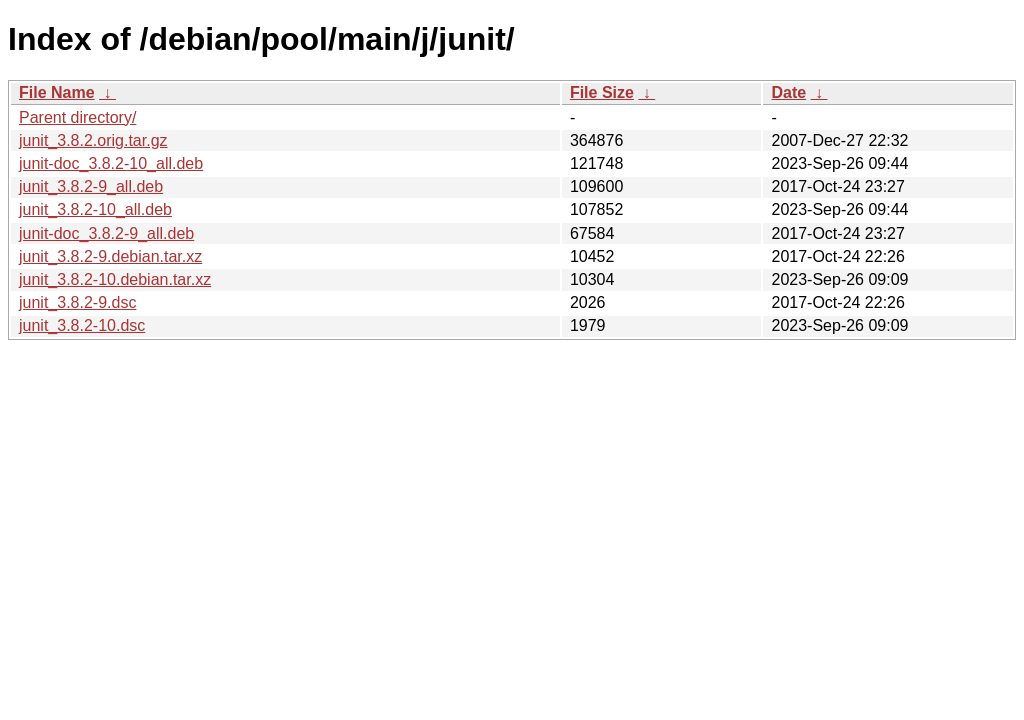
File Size (602, 92)
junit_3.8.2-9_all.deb (91, 186)
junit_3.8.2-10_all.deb (95, 209)
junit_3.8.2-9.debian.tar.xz (110, 256)
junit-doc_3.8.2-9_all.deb (106, 233)
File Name (57, 92)
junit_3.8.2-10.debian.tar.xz (115, 279)
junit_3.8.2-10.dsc (82, 325)
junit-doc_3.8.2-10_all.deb (111, 163)
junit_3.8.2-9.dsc (77, 302)
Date (788, 92)
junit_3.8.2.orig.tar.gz (93, 140)
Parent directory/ (77, 117)
